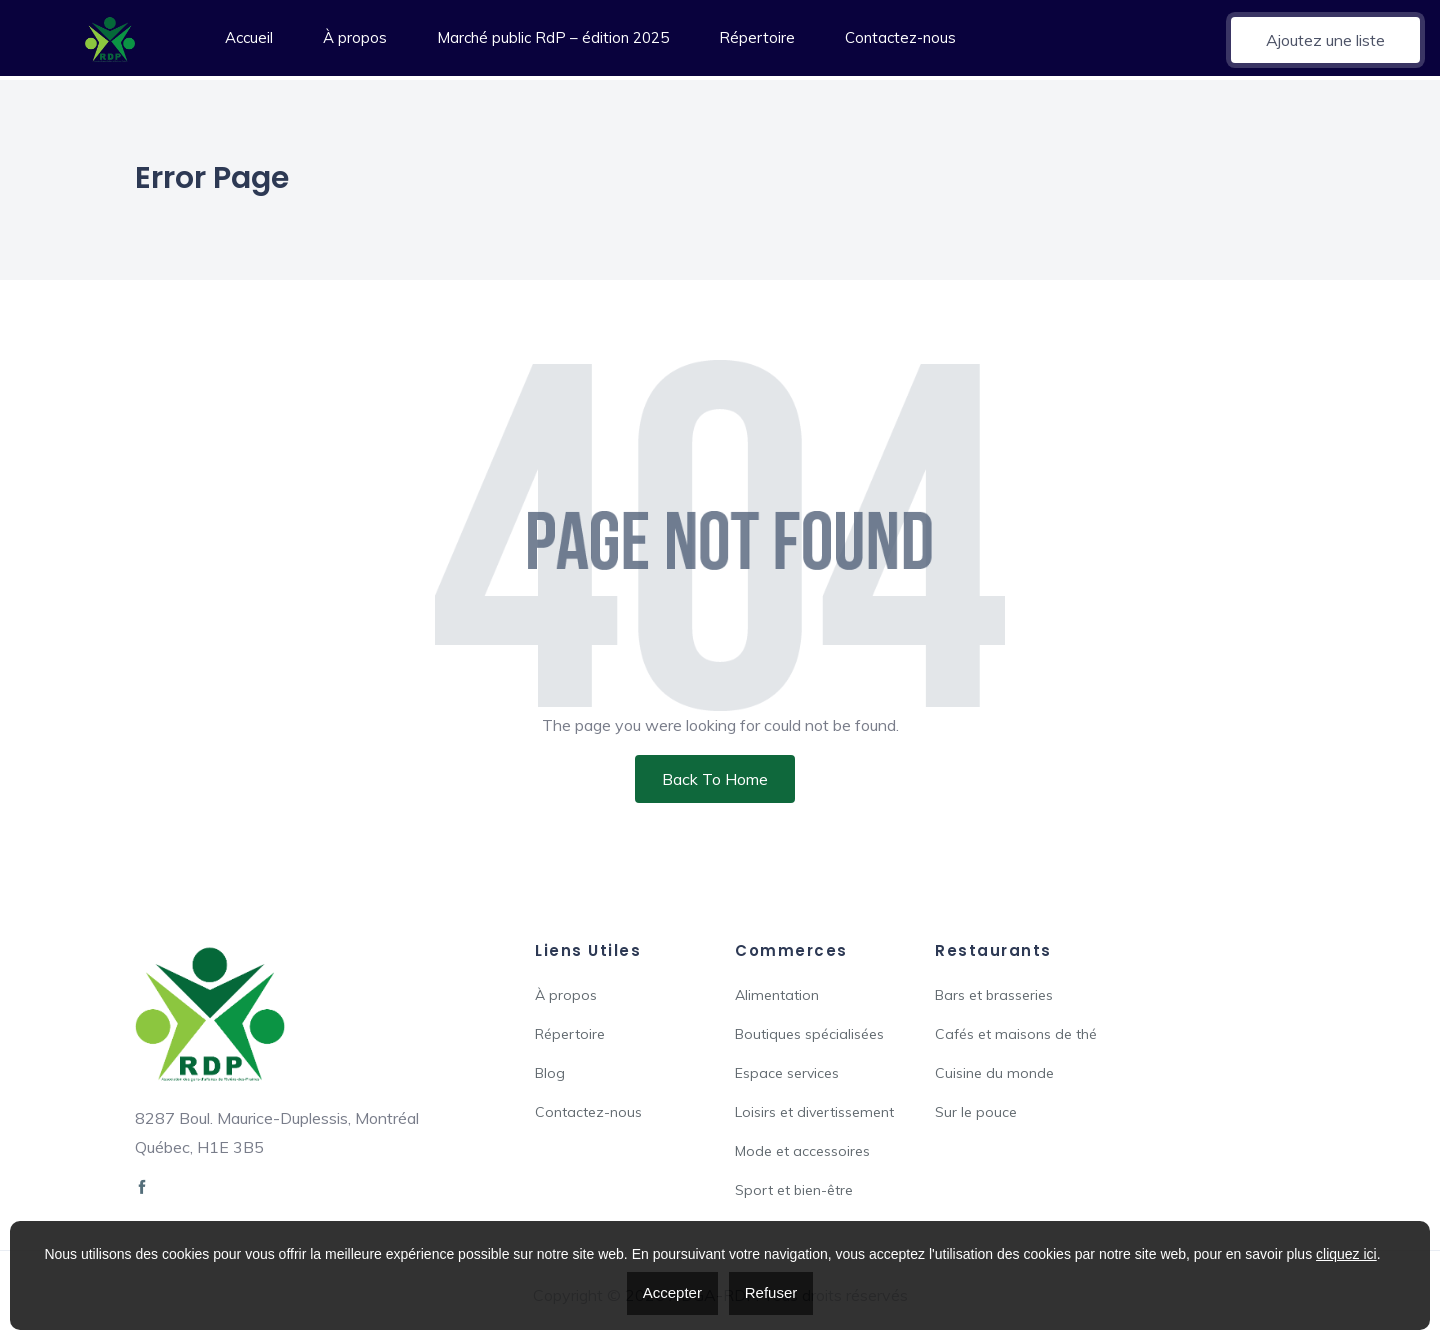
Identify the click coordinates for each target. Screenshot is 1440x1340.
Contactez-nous (900, 37)
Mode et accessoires (802, 1151)
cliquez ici (1346, 1254)
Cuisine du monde (994, 1073)
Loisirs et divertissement (814, 1112)
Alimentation (777, 995)
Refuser (771, 1292)
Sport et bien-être (794, 1190)
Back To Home (715, 779)
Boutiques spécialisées (809, 1034)
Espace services (787, 1073)
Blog (550, 1073)
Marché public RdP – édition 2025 (553, 37)
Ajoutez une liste (1325, 40)
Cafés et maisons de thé (1016, 1034)
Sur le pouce (976, 1112)
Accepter (672, 1292)
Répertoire (757, 37)
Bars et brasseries (994, 995)
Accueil (249, 37)
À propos (355, 37)
